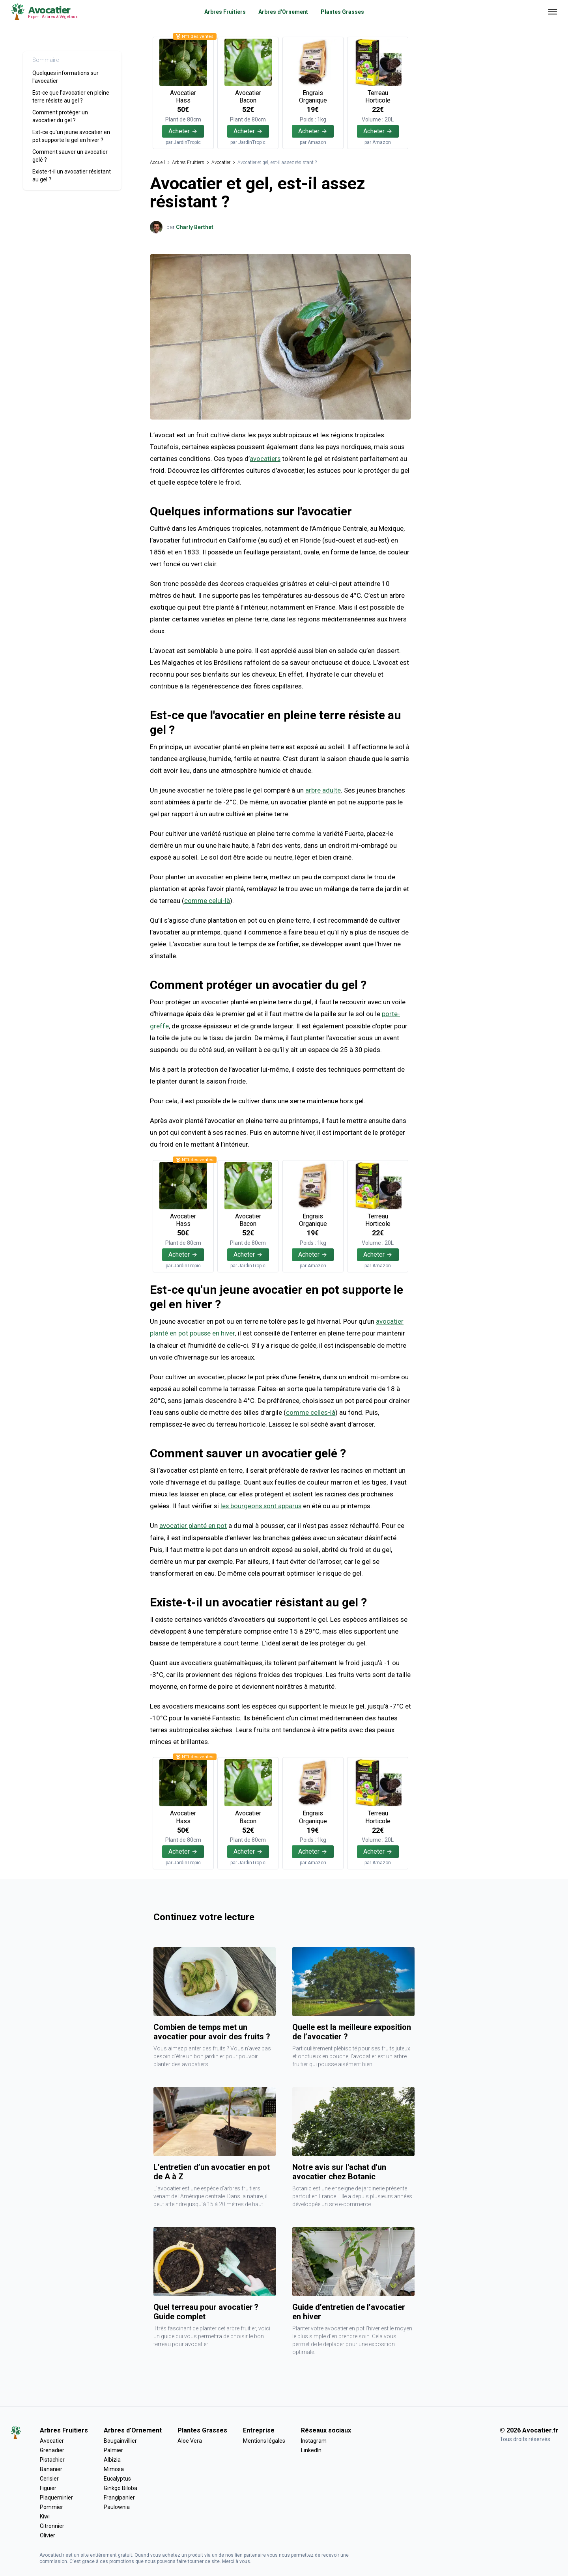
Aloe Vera (190, 2439)
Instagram (314, 2439)
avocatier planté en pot (193, 1524)
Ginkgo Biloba (120, 2487)
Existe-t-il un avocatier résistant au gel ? (71, 175)
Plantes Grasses (342, 12)
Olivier (47, 2534)
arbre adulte (323, 790)
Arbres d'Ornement (283, 12)
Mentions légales (264, 2439)
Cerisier (49, 2477)
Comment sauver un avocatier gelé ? (70, 156)
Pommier (51, 2506)
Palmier (113, 2449)
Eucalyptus (117, 2477)
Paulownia (117, 2506)
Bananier (51, 2468)
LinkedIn (311, 2449)
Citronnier (52, 2525)
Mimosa (114, 2468)
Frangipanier (119, 2496)
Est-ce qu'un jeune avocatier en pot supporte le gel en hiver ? (71, 136)
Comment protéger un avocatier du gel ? (60, 116)
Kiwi (45, 2515)
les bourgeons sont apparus (261, 1505)
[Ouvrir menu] (552, 12)
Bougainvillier (120, 2439)
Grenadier (52, 2449)
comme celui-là (207, 901)
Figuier (48, 2487)
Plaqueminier (56, 2496)
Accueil (157, 162)
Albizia (112, 2458)
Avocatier (220, 162)
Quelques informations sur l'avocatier (65, 77)
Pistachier (52, 2458)
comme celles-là (310, 1411)
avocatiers (265, 459)
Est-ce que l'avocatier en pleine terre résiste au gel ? (70, 97)
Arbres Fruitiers (225, 12)
